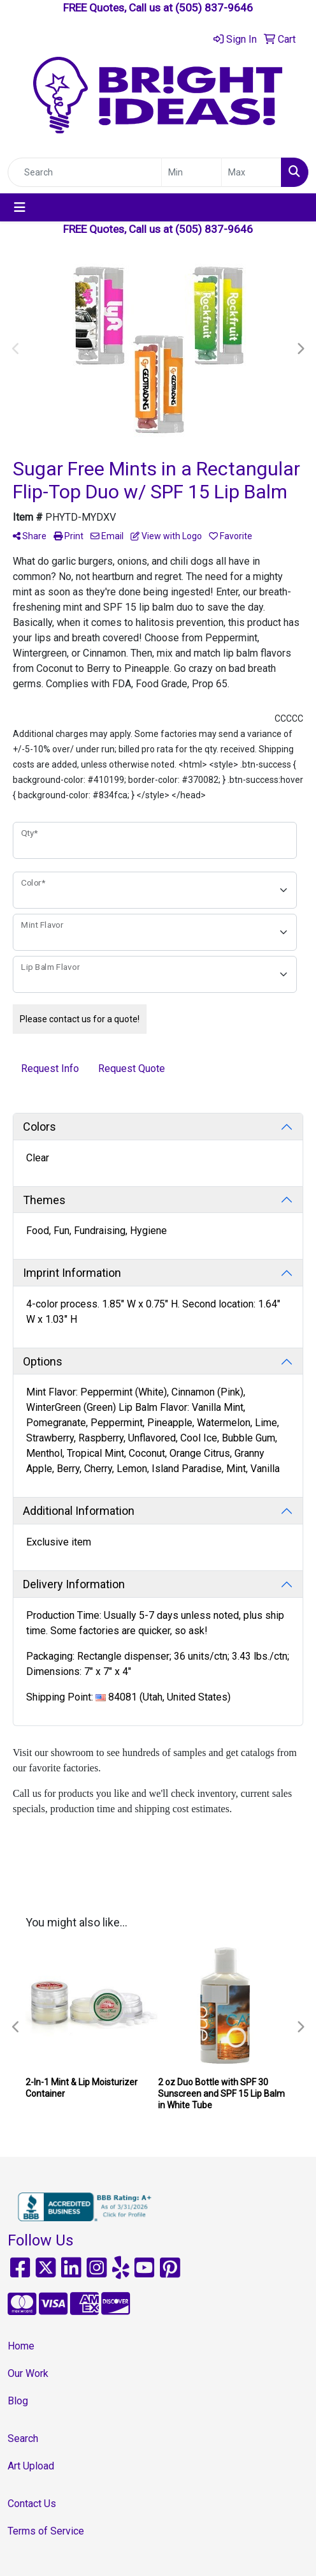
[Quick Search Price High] (251, 172)
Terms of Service (46, 2531)
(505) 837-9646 (214, 7)
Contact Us (32, 2504)
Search (23, 2438)
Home (21, 2346)
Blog (18, 2401)
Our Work (28, 2373)
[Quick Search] (85, 172)
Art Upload (31, 2466)
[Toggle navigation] (19, 207)
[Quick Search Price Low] (191, 172)
